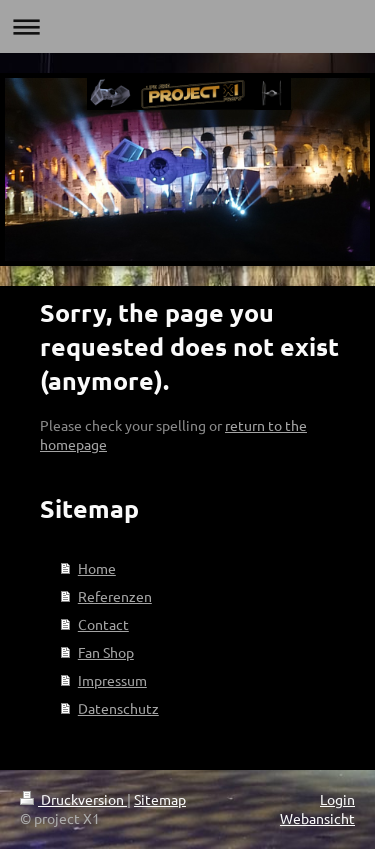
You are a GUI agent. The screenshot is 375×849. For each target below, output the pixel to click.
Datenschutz (118, 708)
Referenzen (115, 596)
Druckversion (73, 799)
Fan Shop (106, 652)
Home (97, 568)
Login (337, 799)
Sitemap (160, 799)
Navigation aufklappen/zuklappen (187, 26)
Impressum (112, 680)
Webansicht (317, 818)
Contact (103, 624)
